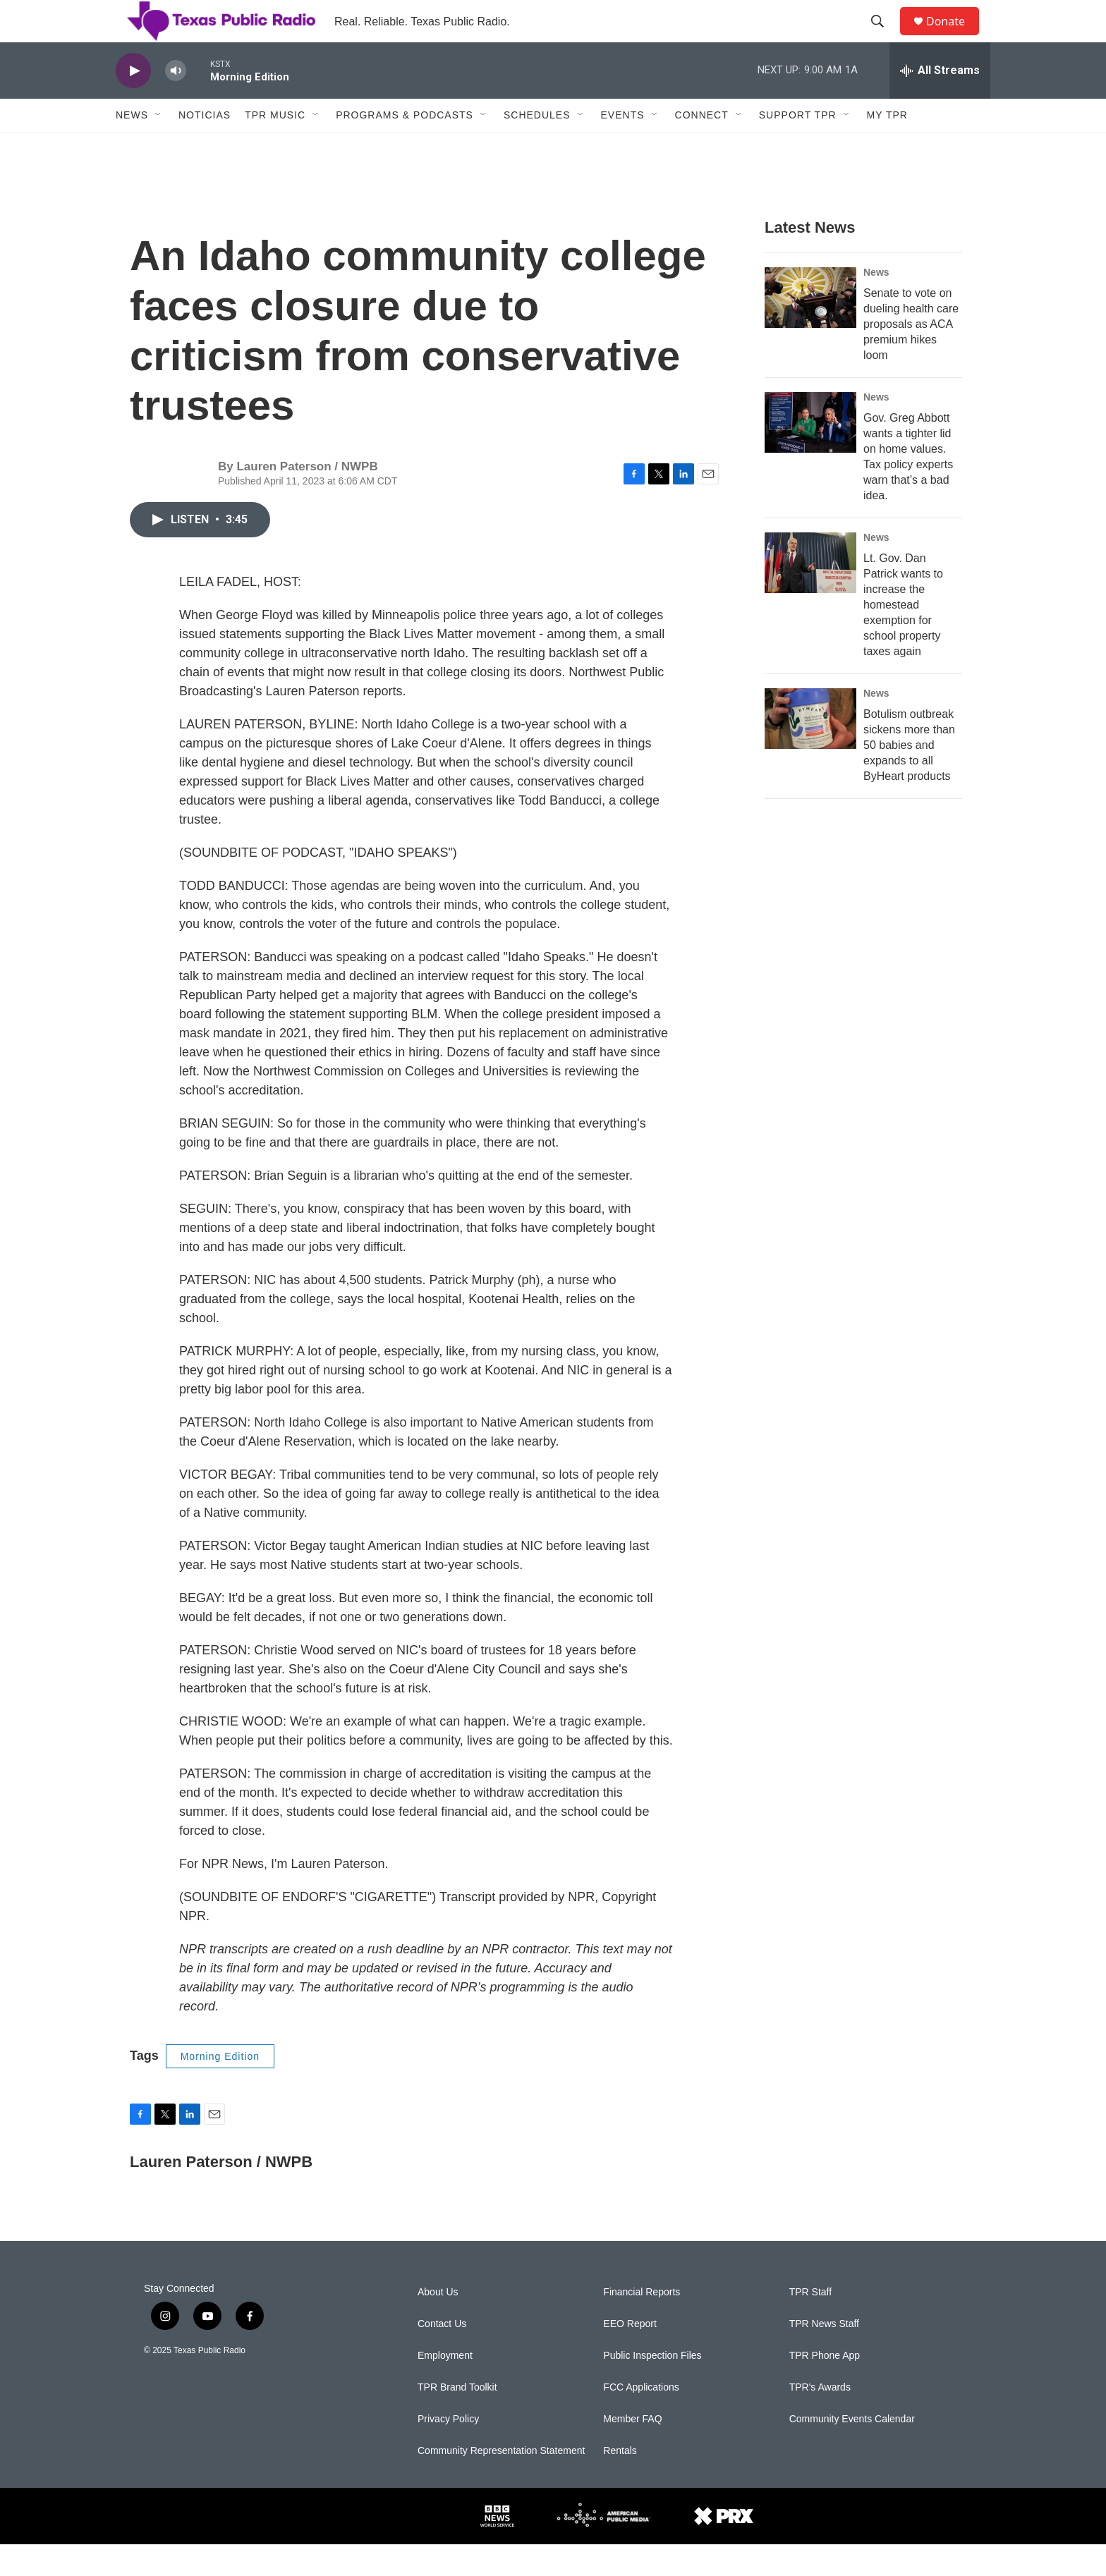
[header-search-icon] (883, 37)
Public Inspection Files (652, 2387)
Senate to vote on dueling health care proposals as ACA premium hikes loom (911, 356)
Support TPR (798, 146)
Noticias (204, 146)
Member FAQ (632, 2451)
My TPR (887, 146)
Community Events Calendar (852, 2451)
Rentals (619, 2482)
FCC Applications (641, 2419)
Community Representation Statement (501, 2482)
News (132, 146)
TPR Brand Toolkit (457, 2419)
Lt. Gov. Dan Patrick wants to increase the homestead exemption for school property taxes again (903, 636)
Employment (445, 2387)
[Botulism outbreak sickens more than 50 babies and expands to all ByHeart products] (810, 750)
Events (623, 146)
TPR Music (275, 146)
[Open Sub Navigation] (158, 146)
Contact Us (442, 2355)
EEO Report (629, 2355)
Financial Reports (641, 2324)
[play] (133, 102)
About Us (438, 2324)
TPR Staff (810, 2324)
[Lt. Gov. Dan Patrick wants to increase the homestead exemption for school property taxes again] (810, 594)
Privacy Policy (448, 2451)
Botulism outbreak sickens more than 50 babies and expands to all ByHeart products (909, 777)
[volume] (176, 102)
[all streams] (939, 102)
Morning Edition (220, 2088)
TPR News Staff (824, 2355)
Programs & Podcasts (404, 146)
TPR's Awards (820, 2419)
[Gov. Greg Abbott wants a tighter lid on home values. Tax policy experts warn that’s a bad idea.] (810, 454)
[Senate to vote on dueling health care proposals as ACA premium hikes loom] (810, 329)
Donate (954, 37)
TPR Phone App (824, 2387)
